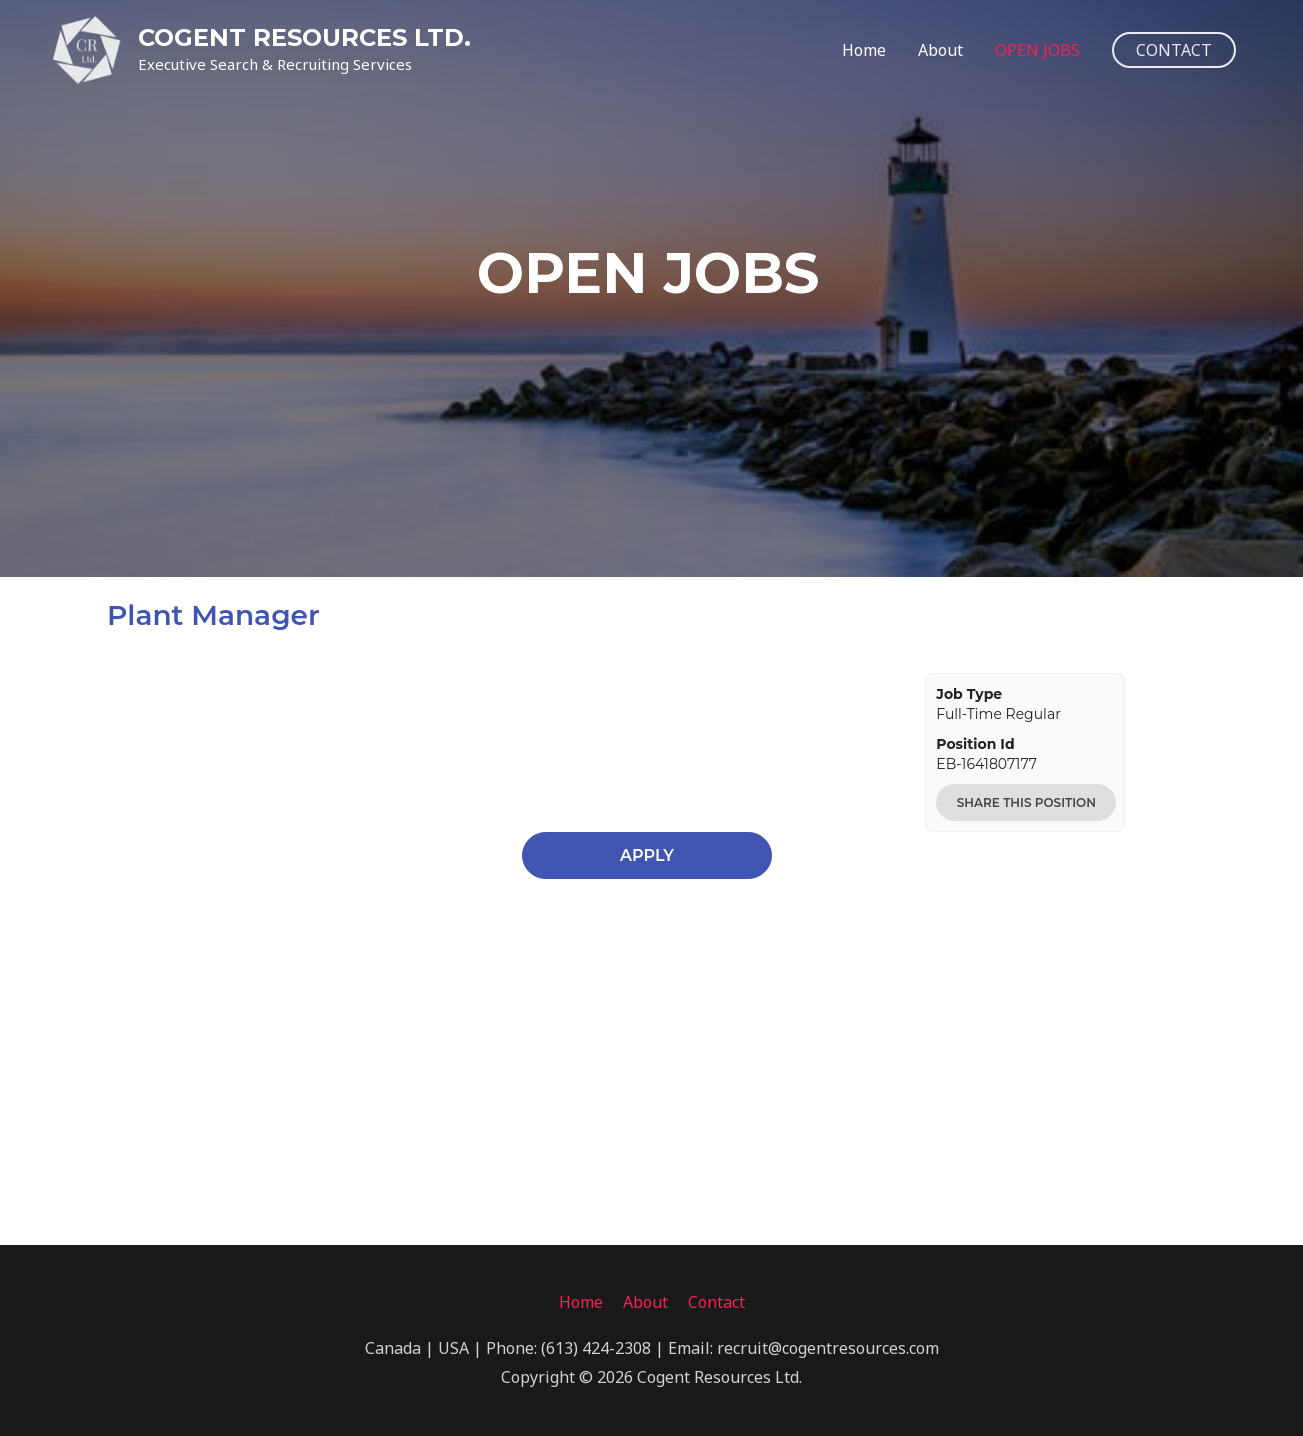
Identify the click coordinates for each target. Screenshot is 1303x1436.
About (940, 50)
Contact (716, 1302)
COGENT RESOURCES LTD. (304, 37)
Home (864, 50)
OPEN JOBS (1037, 50)
